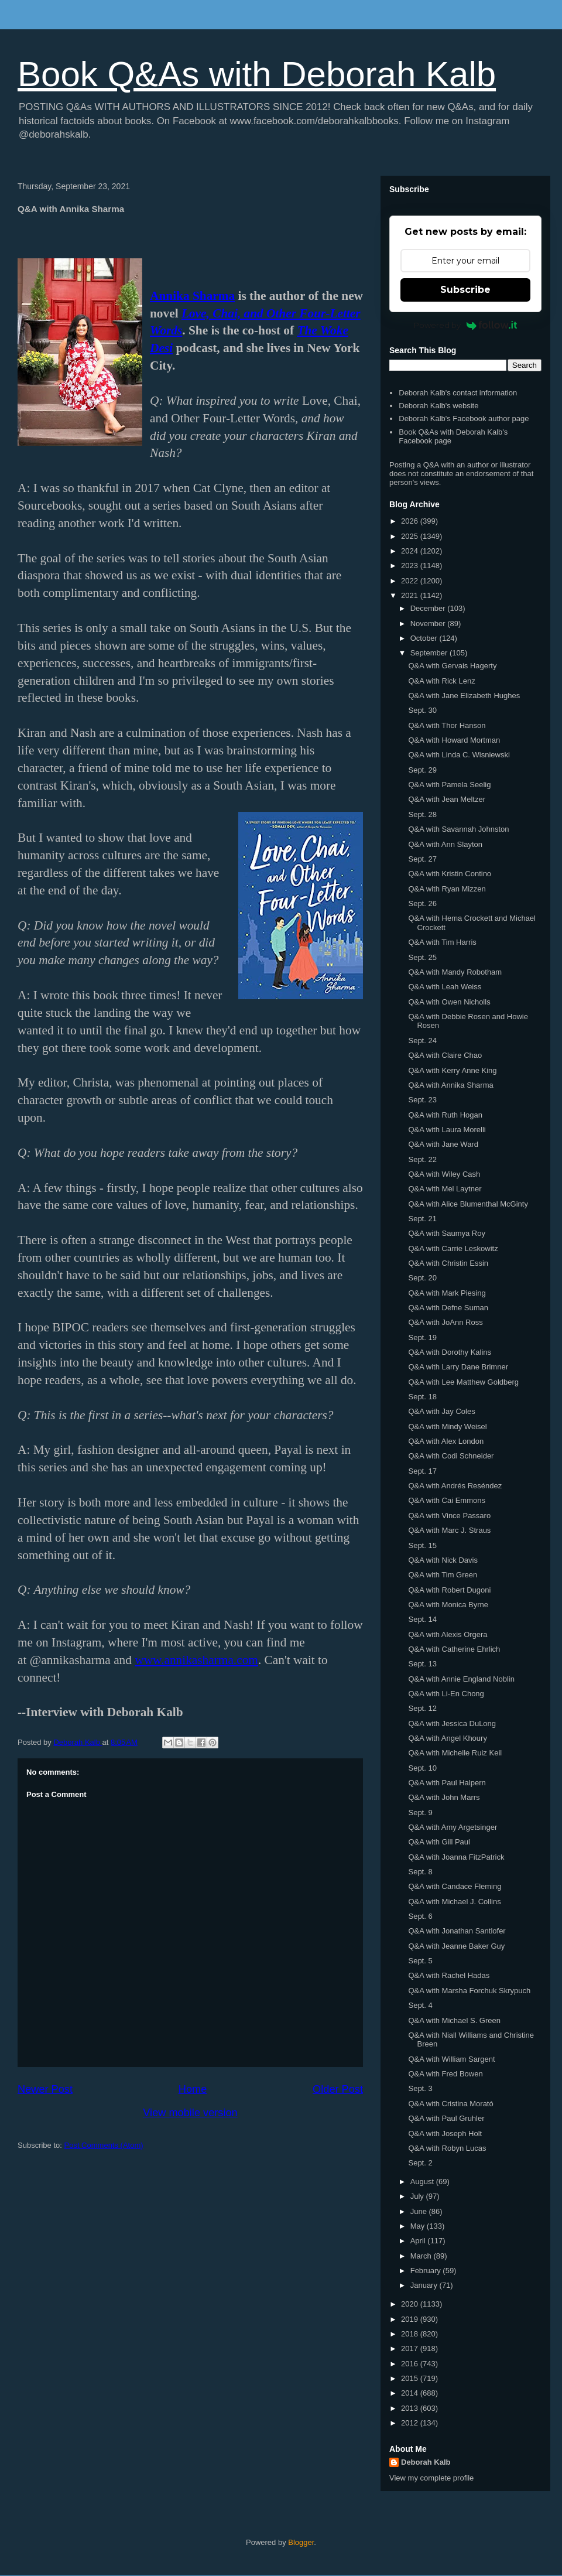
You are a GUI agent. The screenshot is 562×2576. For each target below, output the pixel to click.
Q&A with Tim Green (442, 1574)
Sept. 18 (422, 1396)
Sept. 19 (422, 1337)
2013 (410, 2408)
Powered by (466, 325)
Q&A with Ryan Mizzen (446, 888)
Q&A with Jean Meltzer (446, 799)
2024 (410, 550)
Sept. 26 (422, 903)
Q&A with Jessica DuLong (452, 1723)
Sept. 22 (422, 1159)
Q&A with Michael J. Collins (454, 1901)
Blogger (301, 2542)
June (419, 2211)
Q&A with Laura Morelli (446, 1129)
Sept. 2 (420, 2162)
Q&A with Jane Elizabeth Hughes (464, 695)
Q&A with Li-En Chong (446, 1693)
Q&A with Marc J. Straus (449, 1530)
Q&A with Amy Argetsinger (452, 1827)
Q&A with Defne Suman (448, 1307)
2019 (410, 2319)
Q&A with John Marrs (443, 1797)
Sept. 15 (422, 1545)
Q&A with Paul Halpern (446, 1782)
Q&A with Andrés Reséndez (455, 1485)
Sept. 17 (422, 1471)
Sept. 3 (420, 2088)
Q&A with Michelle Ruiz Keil (455, 1752)
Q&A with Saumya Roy (446, 1233)
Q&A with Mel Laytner (444, 1188)
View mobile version (190, 2113)
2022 (410, 580)
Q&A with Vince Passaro (449, 1515)
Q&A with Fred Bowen (445, 2073)
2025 (410, 536)
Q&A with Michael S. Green (454, 2020)
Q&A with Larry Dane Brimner (458, 1366)
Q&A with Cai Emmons (446, 1500)
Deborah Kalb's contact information (458, 392)
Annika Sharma (192, 296)
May (418, 2226)
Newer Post (45, 2089)
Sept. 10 (422, 1768)
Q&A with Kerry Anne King (452, 1070)
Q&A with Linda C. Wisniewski (458, 754)
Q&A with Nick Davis (442, 1560)
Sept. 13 (422, 1663)
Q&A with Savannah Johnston (458, 829)
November (429, 623)
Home (193, 2089)
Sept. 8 (420, 1871)
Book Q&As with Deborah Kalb (257, 74)
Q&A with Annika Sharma (450, 1085)
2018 (410, 2333)
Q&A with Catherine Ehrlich (454, 1649)
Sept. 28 (422, 814)
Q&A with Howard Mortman (454, 740)
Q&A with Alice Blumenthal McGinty (467, 1204)
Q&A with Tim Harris (442, 942)
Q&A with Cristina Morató (450, 2103)
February (426, 2270)
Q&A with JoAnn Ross (445, 1322)
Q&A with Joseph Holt (445, 2133)
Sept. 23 (422, 1099)
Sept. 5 (420, 1960)
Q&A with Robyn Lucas (447, 2148)
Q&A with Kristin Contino (449, 873)
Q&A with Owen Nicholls (449, 1001)
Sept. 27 (422, 859)
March (422, 2256)
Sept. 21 (422, 1218)
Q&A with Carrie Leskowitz (453, 1248)
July (418, 2196)
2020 (410, 2304)
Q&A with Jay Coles (441, 1411)
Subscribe (465, 289)
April (419, 2240)
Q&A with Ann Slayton (445, 844)
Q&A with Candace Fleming (454, 1886)
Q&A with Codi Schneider (451, 1455)
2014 (410, 2393)
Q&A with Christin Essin (448, 1263)
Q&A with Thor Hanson (446, 725)
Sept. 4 (420, 2005)
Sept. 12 (422, 1708)
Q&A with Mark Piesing (446, 1293)
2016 (410, 2363)
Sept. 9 (420, 1812)
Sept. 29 (422, 770)
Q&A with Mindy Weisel (447, 1426)
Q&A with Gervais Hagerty (452, 665)
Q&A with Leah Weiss (444, 986)
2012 (410, 2422)
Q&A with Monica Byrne (448, 1604)
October (425, 638)
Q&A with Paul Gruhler (446, 2118)
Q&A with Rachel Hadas (448, 1975)
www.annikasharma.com (196, 1660)
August (423, 2181)
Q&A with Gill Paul (439, 1841)
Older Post (338, 2089)
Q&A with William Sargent (451, 2059)
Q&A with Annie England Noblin (461, 1679)
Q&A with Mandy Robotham (455, 972)
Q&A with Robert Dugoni (449, 1590)
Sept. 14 (422, 1619)
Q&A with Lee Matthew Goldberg (463, 1382)
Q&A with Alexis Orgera (447, 1634)
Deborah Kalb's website (438, 405)
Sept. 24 (422, 1040)
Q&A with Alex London (446, 1441)
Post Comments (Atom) (103, 2145)
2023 (410, 565)
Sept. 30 (422, 710)
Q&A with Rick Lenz (441, 681)
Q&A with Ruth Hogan (445, 1115)
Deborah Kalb (426, 2462)
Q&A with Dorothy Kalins (449, 1352)
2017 (410, 2348)
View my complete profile (431, 2477)
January (425, 2285)
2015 (410, 2378)
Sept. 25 (422, 957)
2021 (410, 595)
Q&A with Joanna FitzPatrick (456, 1857)
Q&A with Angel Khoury (447, 1738)
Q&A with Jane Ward (443, 1144)
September (430, 652)
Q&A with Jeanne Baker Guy (456, 1946)
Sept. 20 (422, 1277)
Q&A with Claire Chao (445, 1055)
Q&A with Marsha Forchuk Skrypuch (469, 1990)
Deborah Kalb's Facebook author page (464, 418)
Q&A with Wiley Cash (444, 1174)
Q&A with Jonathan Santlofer (456, 1930)
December (429, 608)
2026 (410, 521)
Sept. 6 (420, 1916)
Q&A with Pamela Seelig (449, 784)
